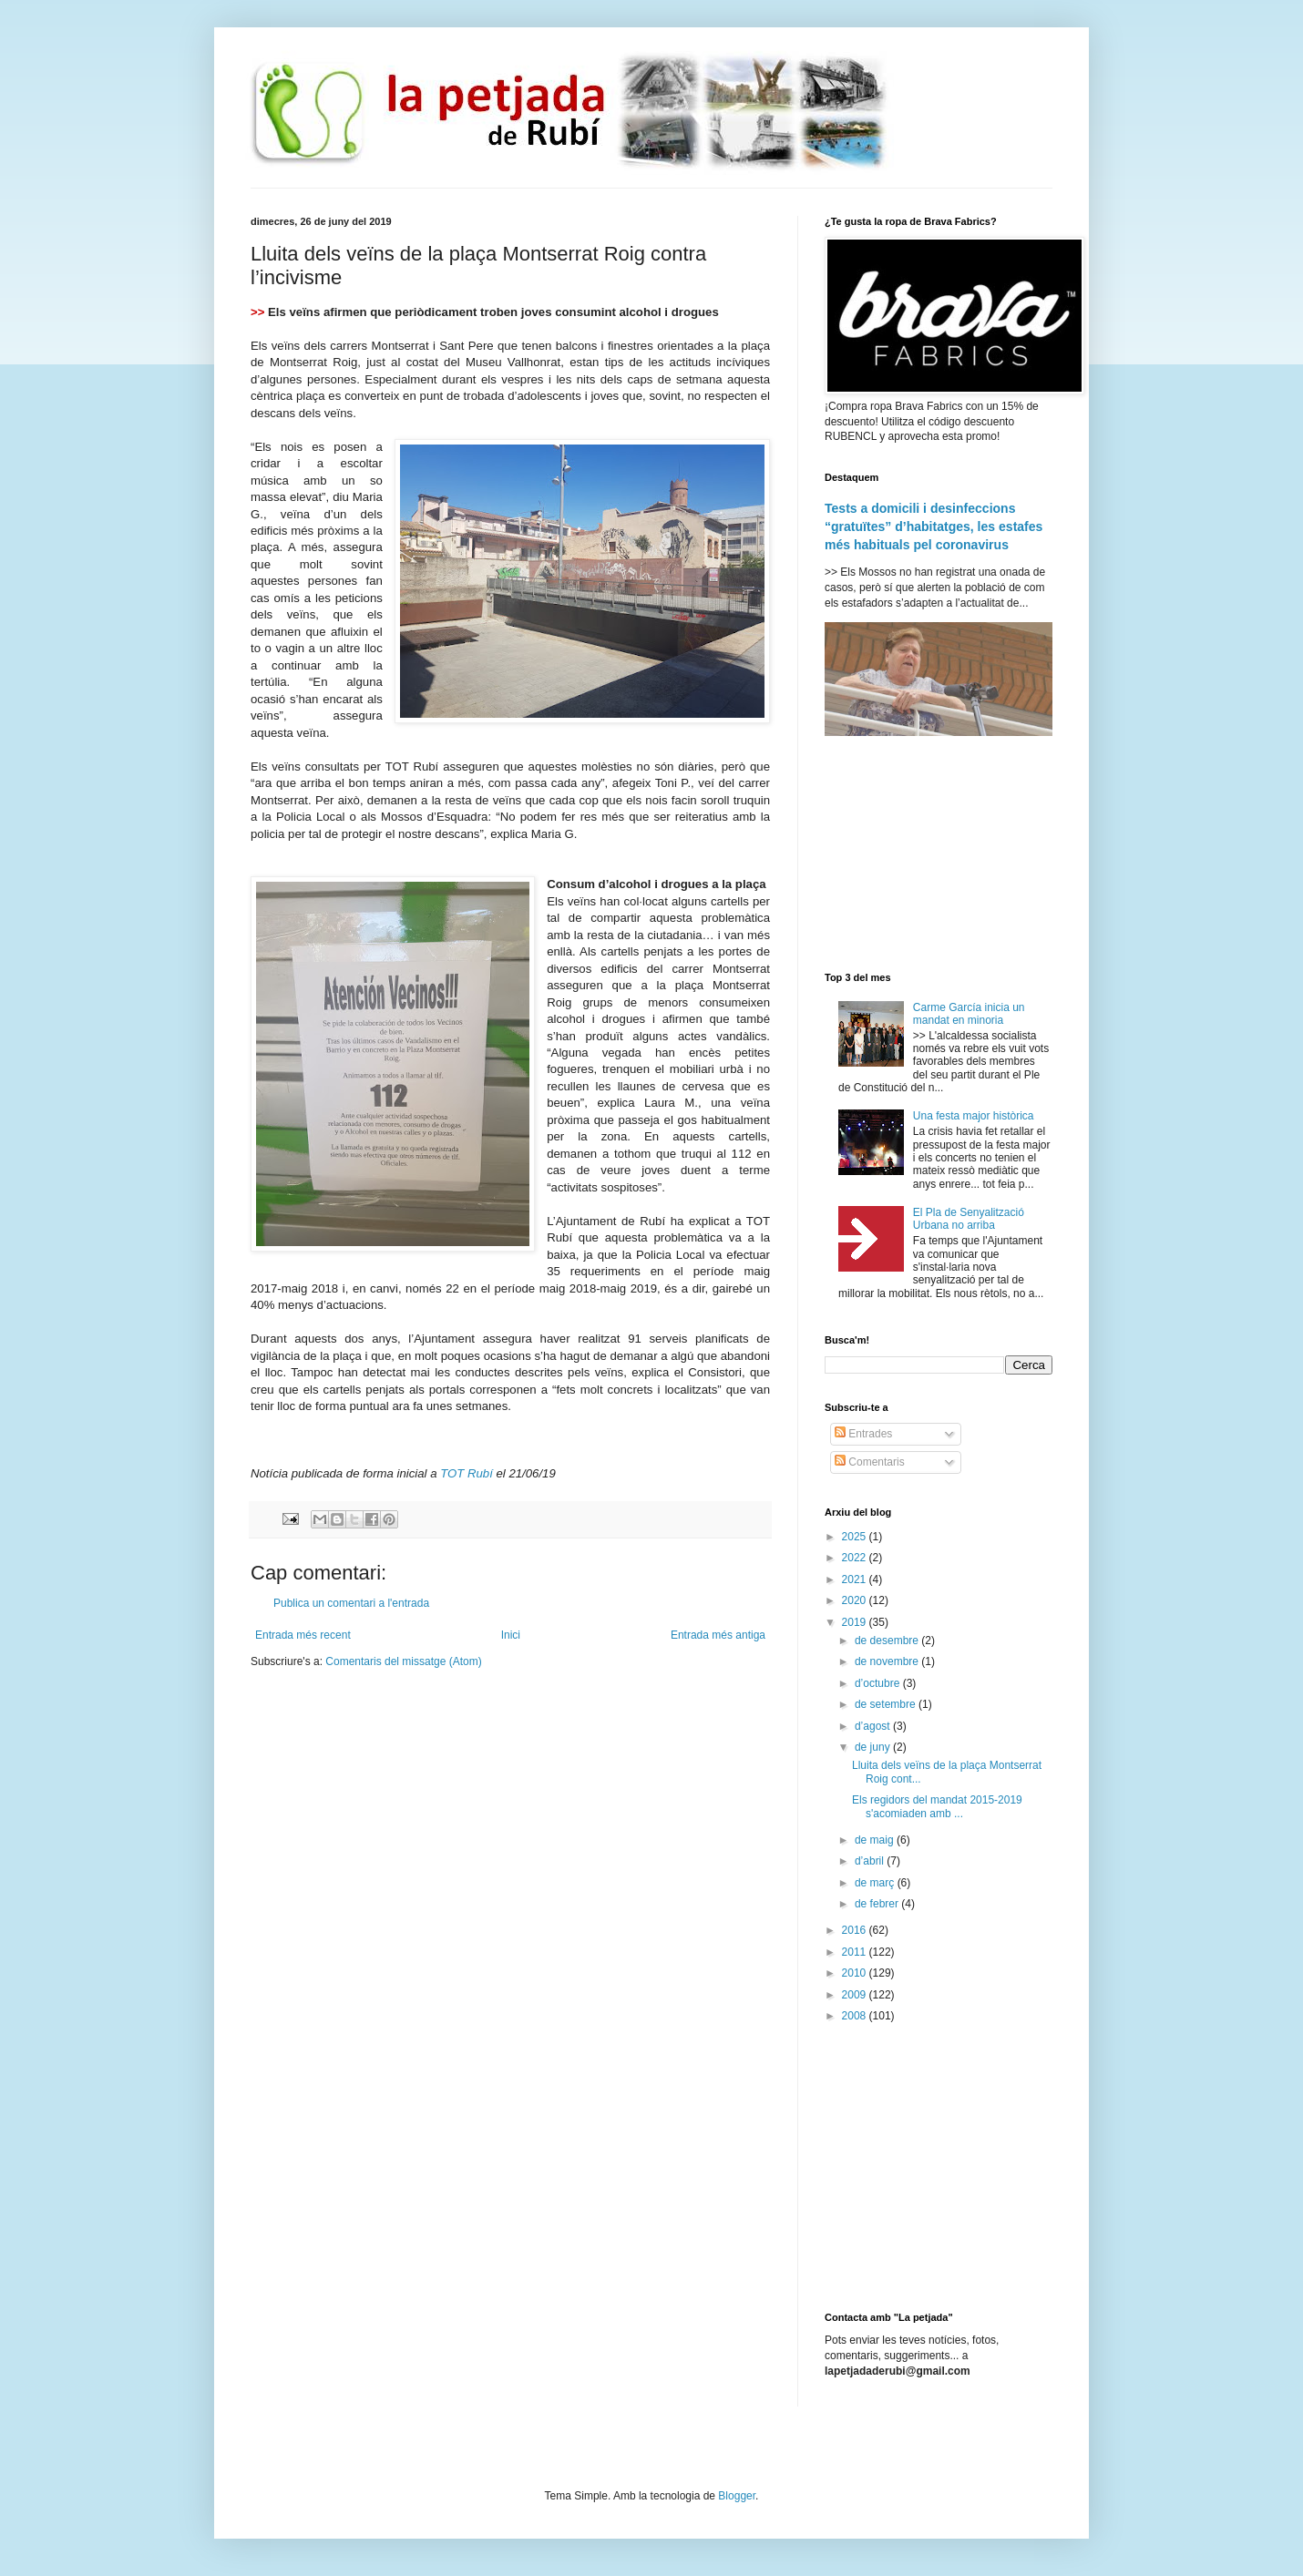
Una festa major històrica (973, 1115)
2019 (855, 1622)
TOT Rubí (466, 1473)
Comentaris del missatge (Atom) (403, 1661)
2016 (855, 1930)
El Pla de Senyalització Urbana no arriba (968, 1219)
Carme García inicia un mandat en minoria (969, 1014)
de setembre (886, 1704)
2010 (855, 1973)
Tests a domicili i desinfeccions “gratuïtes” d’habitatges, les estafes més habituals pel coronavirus (933, 526)
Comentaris (870, 1462)
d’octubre (879, 1683)
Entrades (863, 1433)
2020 (855, 1600)
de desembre (888, 1640)
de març (876, 1882)
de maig (876, 1840)
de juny (874, 1747)
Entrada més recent (303, 1635)
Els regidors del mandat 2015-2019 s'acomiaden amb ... (937, 1806)
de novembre (888, 1661)
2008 (855, 2015)
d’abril (871, 1861)
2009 (855, 1994)
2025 (855, 1536)
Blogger (736, 2495)
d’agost (874, 1726)
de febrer (878, 1903)
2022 (855, 1557)
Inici (510, 1635)
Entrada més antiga (718, 1635)
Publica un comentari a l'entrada (351, 1603)
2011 (855, 1952)
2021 (855, 1579)
